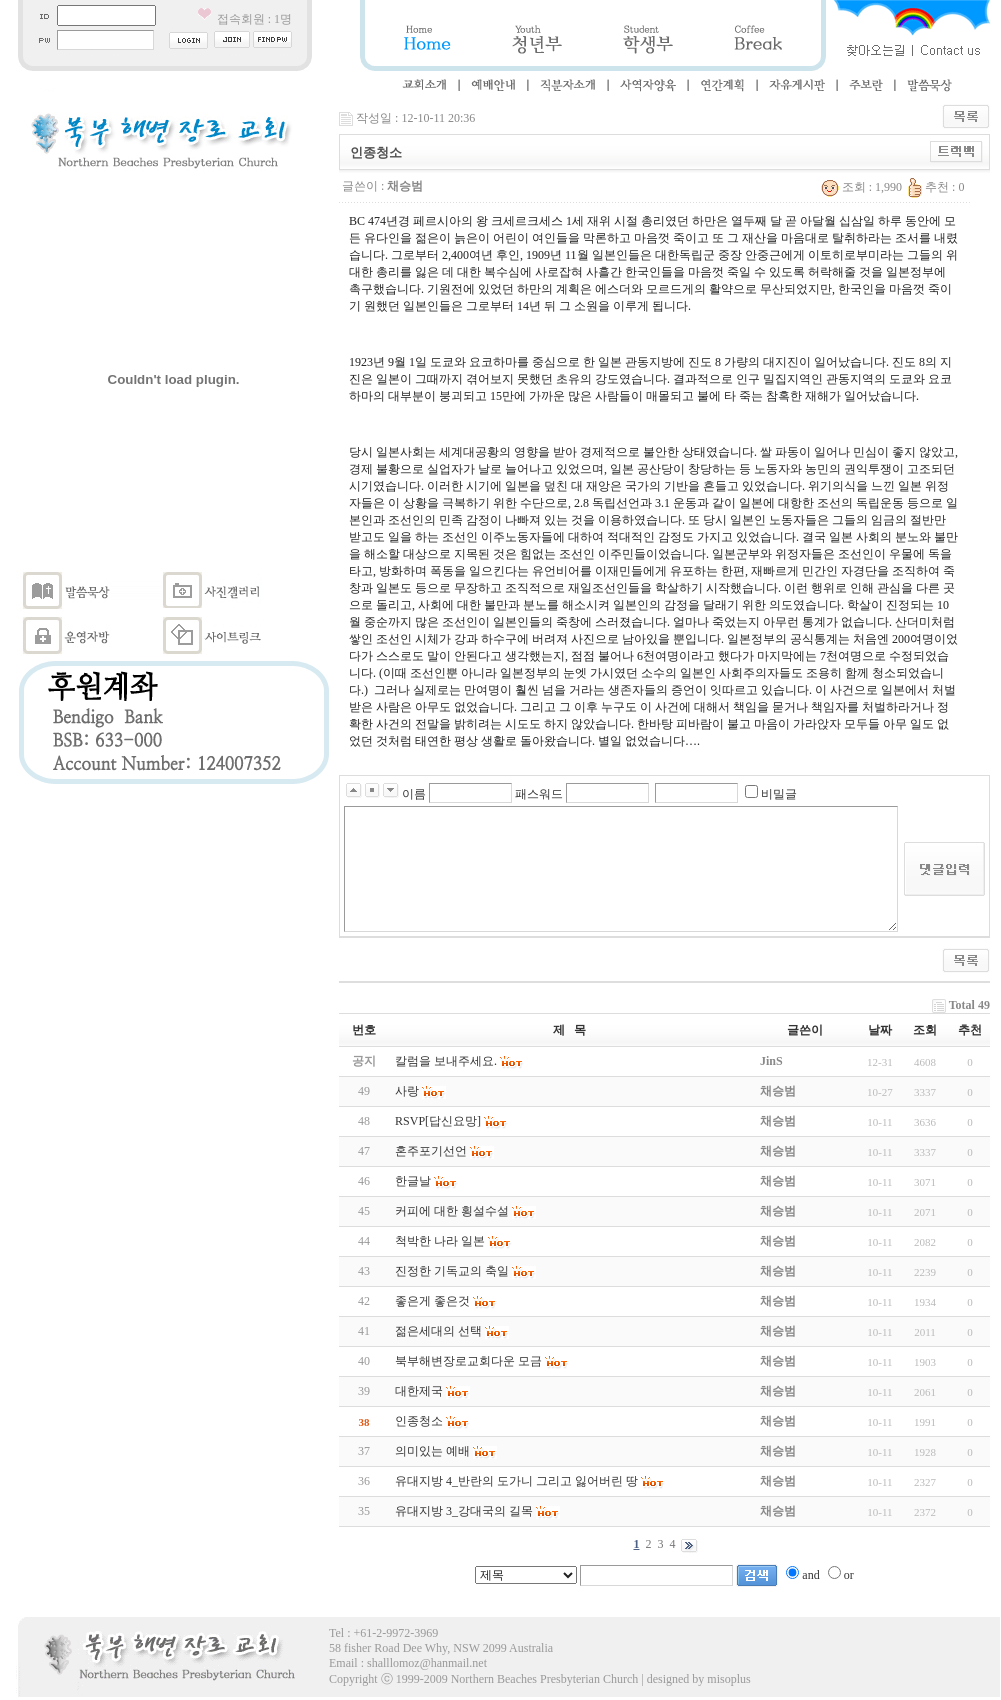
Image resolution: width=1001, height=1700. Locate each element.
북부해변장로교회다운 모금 (468, 1361)
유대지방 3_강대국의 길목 (464, 1511)
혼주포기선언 (431, 1151)
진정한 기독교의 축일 (452, 1271)
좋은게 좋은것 (432, 1301)
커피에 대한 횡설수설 (452, 1211)
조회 (925, 1030)
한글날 (413, 1181)
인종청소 (419, 1421)
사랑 (407, 1091)
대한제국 (419, 1391)
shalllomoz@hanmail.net (427, 1663)
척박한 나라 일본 (440, 1241)
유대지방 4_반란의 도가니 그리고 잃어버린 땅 (516, 1481)
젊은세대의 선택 (438, 1331)
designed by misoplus (699, 1679)
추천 (970, 1030)
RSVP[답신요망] (438, 1121)
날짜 (880, 1030)
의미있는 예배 (432, 1451)
